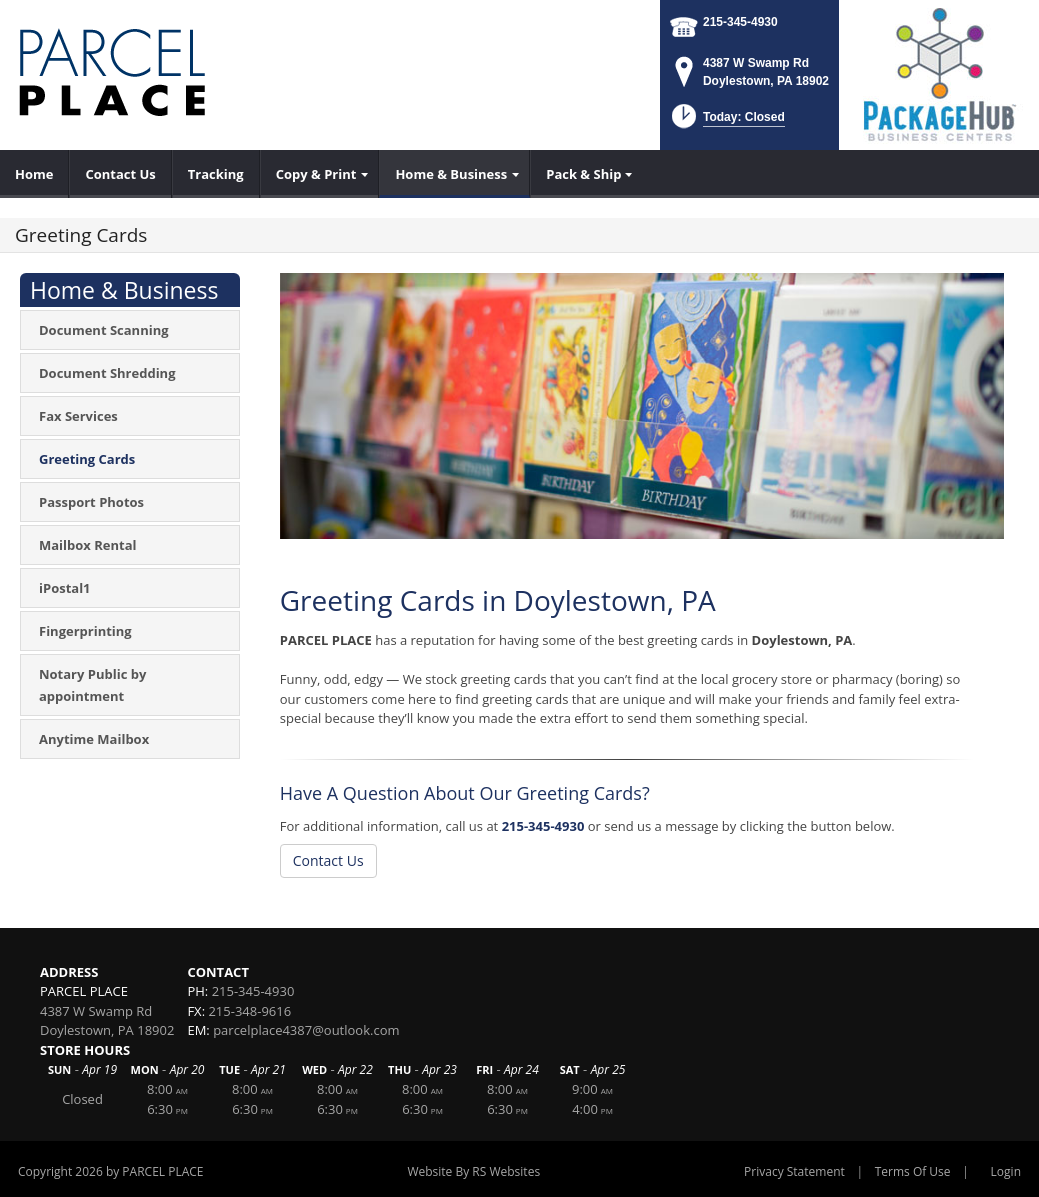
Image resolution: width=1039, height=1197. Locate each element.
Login (1006, 1171)
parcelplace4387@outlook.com (306, 1030)
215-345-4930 (740, 22)
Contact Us (328, 860)
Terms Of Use (913, 1171)
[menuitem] (34, 174)
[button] (726, 122)
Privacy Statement (794, 1171)
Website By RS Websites (473, 1171)
